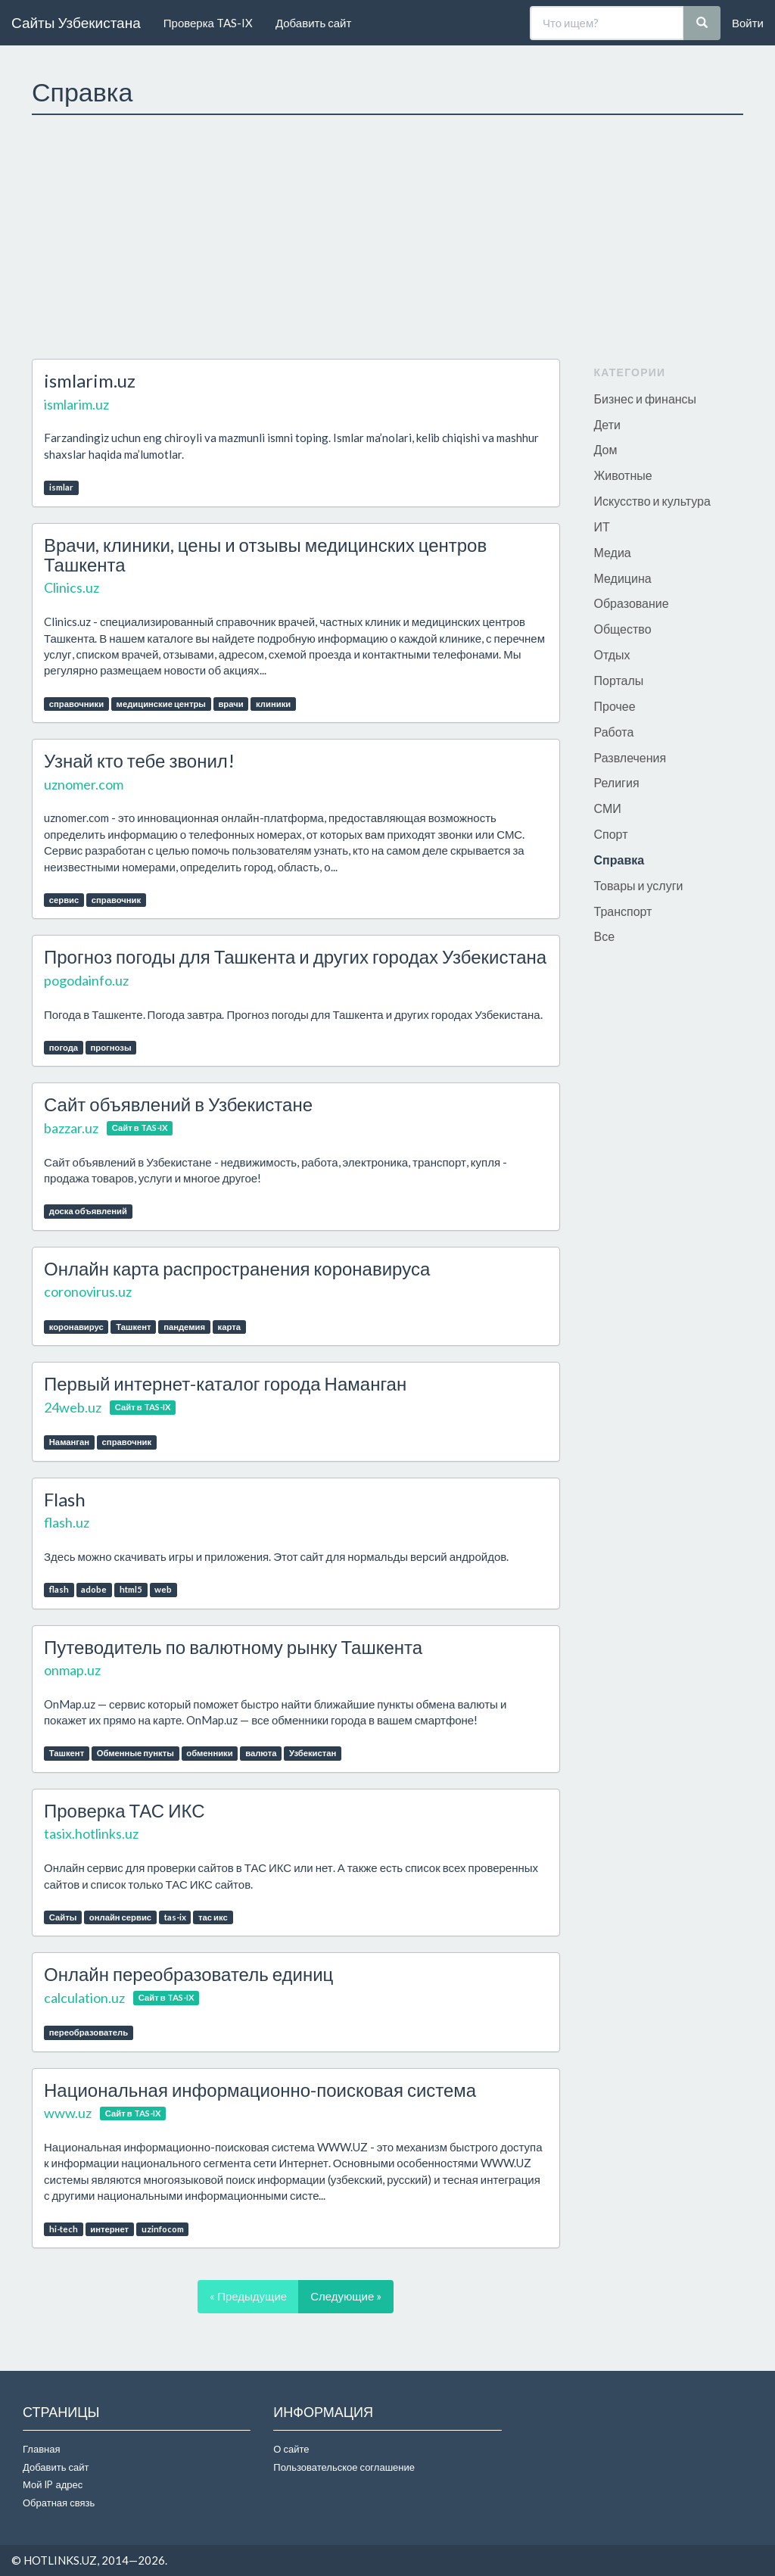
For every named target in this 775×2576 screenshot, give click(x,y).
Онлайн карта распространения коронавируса (237, 1268)
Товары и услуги (638, 885)
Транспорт (623, 911)
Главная (41, 2449)
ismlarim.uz (89, 380)
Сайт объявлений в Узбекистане (178, 1104)
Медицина (623, 578)
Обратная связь (59, 2503)
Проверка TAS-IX (208, 23)
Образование (631, 603)
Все (604, 936)
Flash (65, 1499)
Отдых (612, 654)
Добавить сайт (313, 23)
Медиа (612, 552)
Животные (623, 475)
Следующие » (345, 2296)
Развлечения (630, 757)
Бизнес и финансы (645, 398)
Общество (623, 628)
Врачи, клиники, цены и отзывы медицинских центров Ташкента (265, 554)
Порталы (619, 680)
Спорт (611, 834)
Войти (748, 23)
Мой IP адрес (52, 2484)
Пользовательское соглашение (344, 2467)
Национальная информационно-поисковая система (260, 2090)
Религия (617, 782)
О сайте (291, 2449)
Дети (607, 424)
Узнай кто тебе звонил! (139, 760)
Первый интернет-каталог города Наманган (225, 1383)
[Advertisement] (387, 237)
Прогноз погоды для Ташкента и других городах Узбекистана (295, 956)
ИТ (602, 526)
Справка (619, 859)
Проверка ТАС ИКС (124, 1810)
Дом (606, 449)
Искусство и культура (652, 501)
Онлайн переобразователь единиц (188, 1974)
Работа (614, 731)
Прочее (615, 706)
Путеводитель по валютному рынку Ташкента (233, 1647)
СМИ (607, 808)
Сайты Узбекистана (76, 22)
